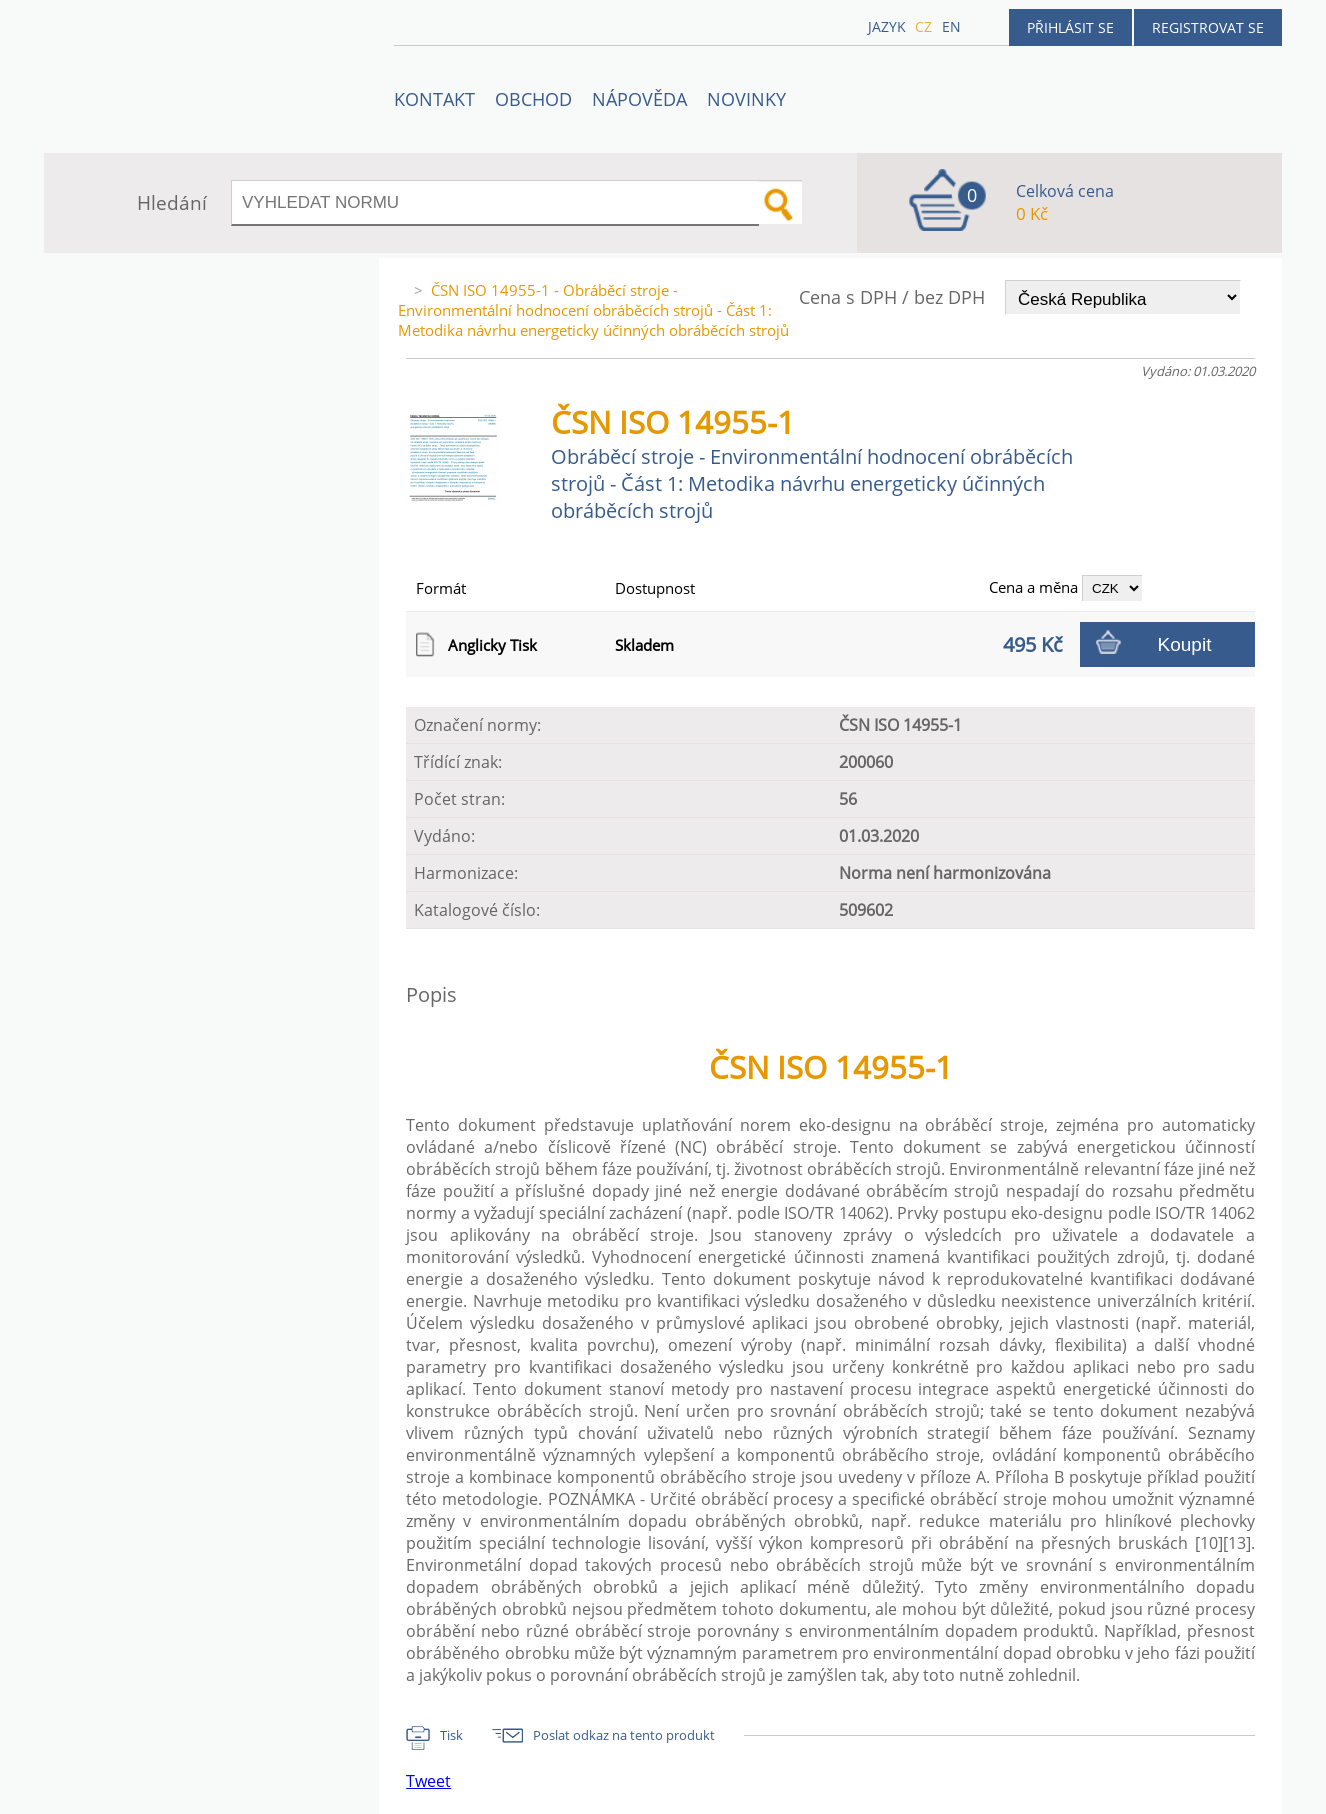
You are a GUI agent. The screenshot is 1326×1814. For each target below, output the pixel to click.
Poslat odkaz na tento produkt (624, 1735)
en (951, 26)
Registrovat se (1208, 27)
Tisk (451, 1735)
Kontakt (434, 99)
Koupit (1185, 644)
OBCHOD (533, 99)
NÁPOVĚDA (639, 99)
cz (923, 26)
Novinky (746, 99)
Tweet (428, 1781)
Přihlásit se (1070, 27)
